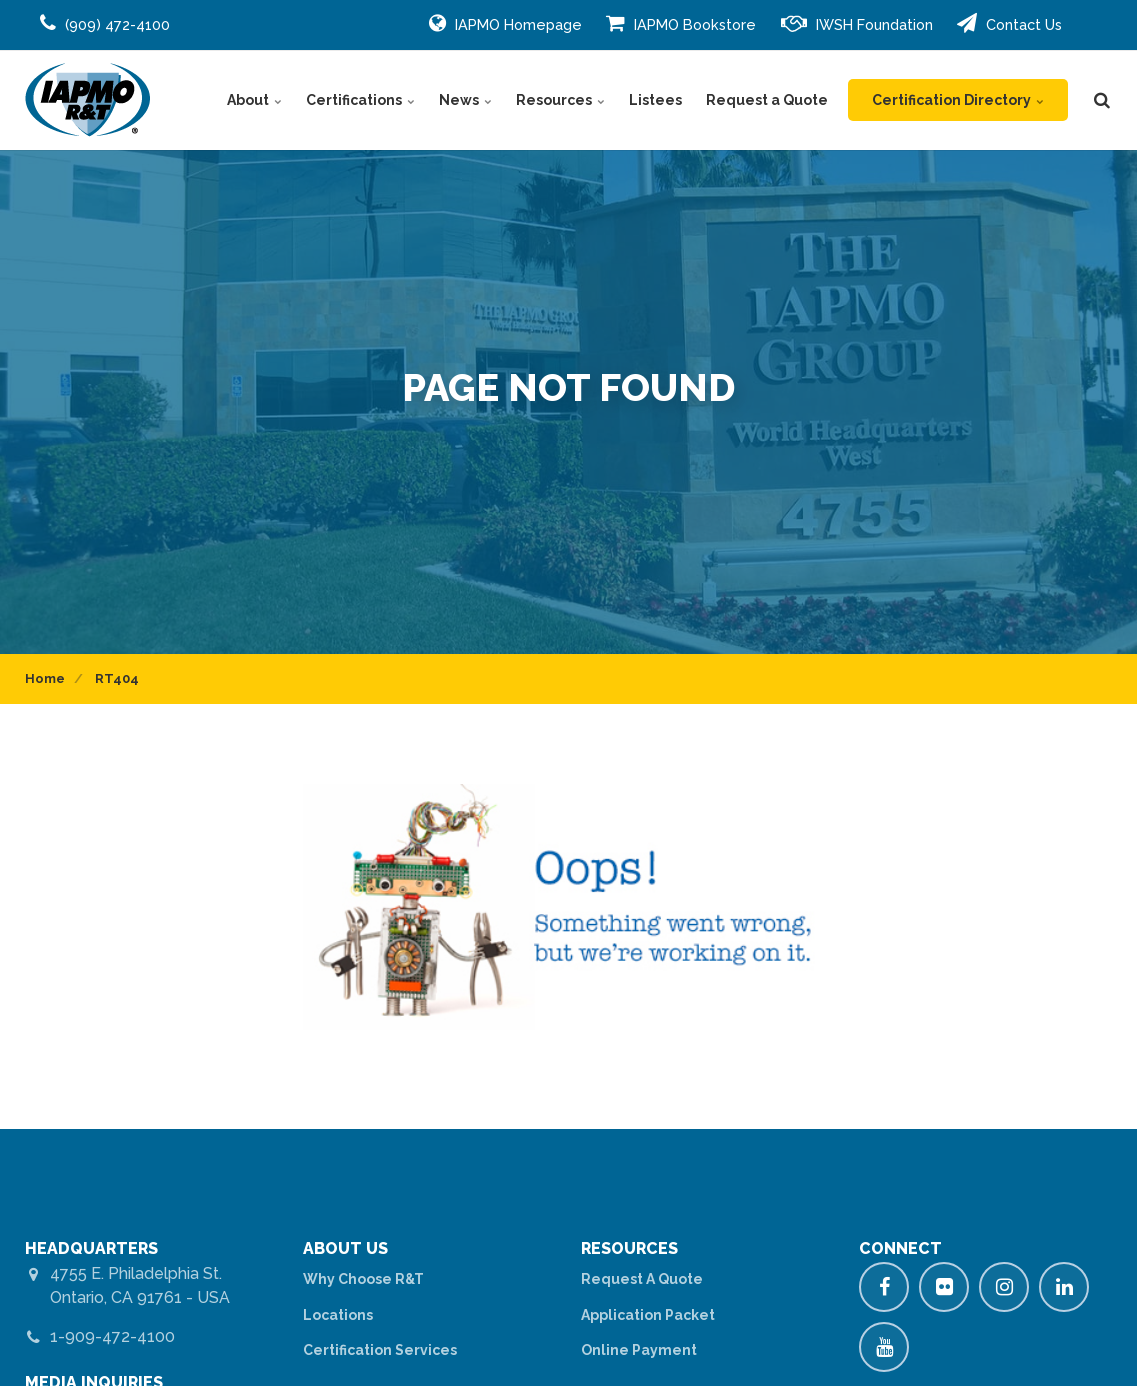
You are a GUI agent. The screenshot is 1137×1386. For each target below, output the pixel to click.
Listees (655, 100)
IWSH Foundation (857, 23)
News (465, 100)
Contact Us (1009, 23)
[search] (1102, 100)
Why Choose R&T (363, 1279)
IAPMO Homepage (505, 23)
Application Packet (648, 1315)
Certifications (360, 100)
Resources (560, 100)
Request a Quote (767, 100)
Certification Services (380, 1350)
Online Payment (639, 1350)
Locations (338, 1315)
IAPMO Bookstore (681, 23)
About (254, 100)
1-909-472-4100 (112, 1336)
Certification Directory (958, 100)
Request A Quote (642, 1279)
